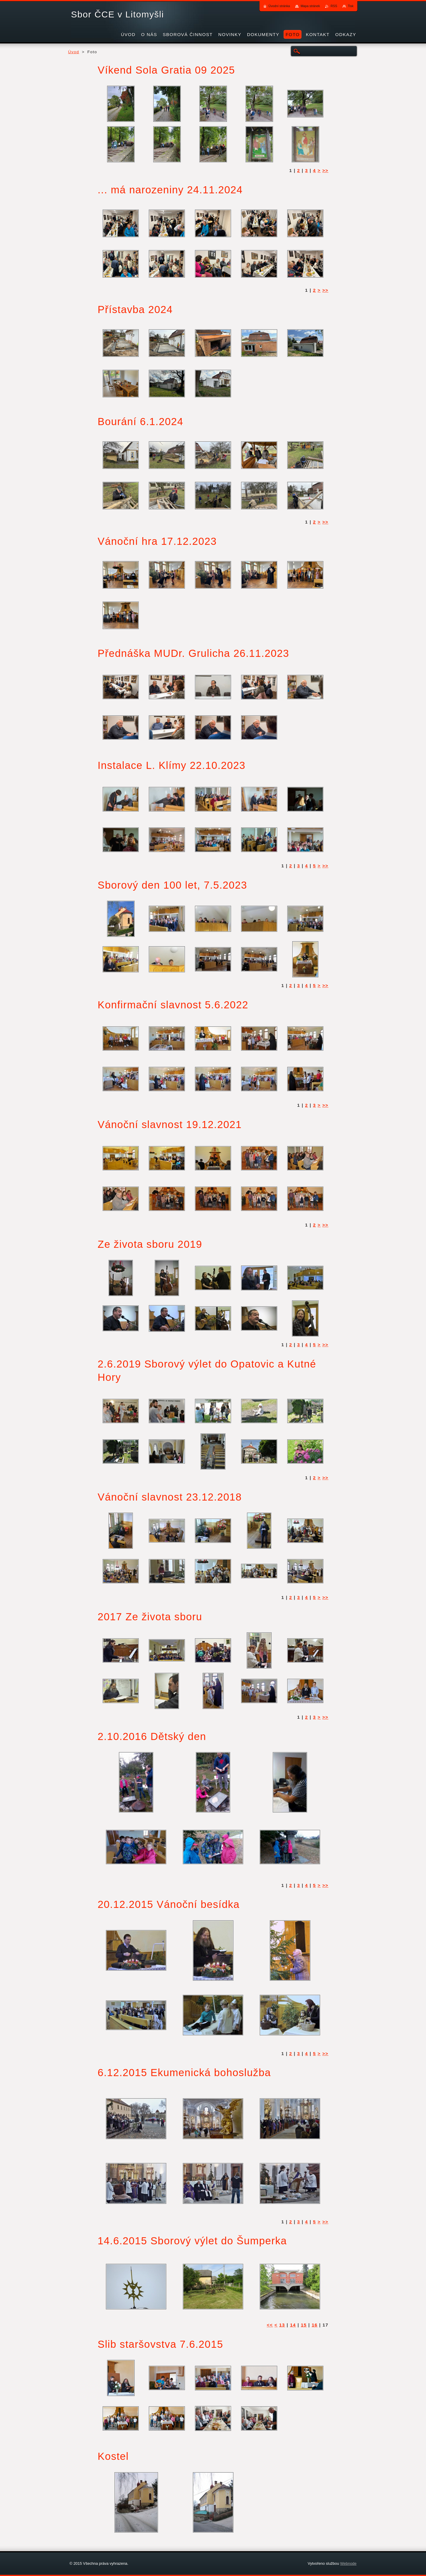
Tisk (351, 6)
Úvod (73, 52)
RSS (333, 6)
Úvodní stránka (279, 6)
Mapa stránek (310, 6)
